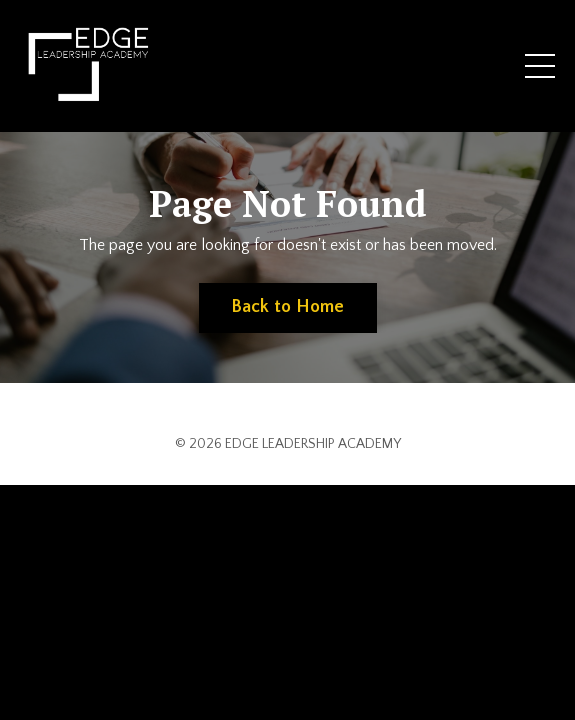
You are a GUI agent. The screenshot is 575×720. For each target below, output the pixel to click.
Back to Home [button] (288, 307)
